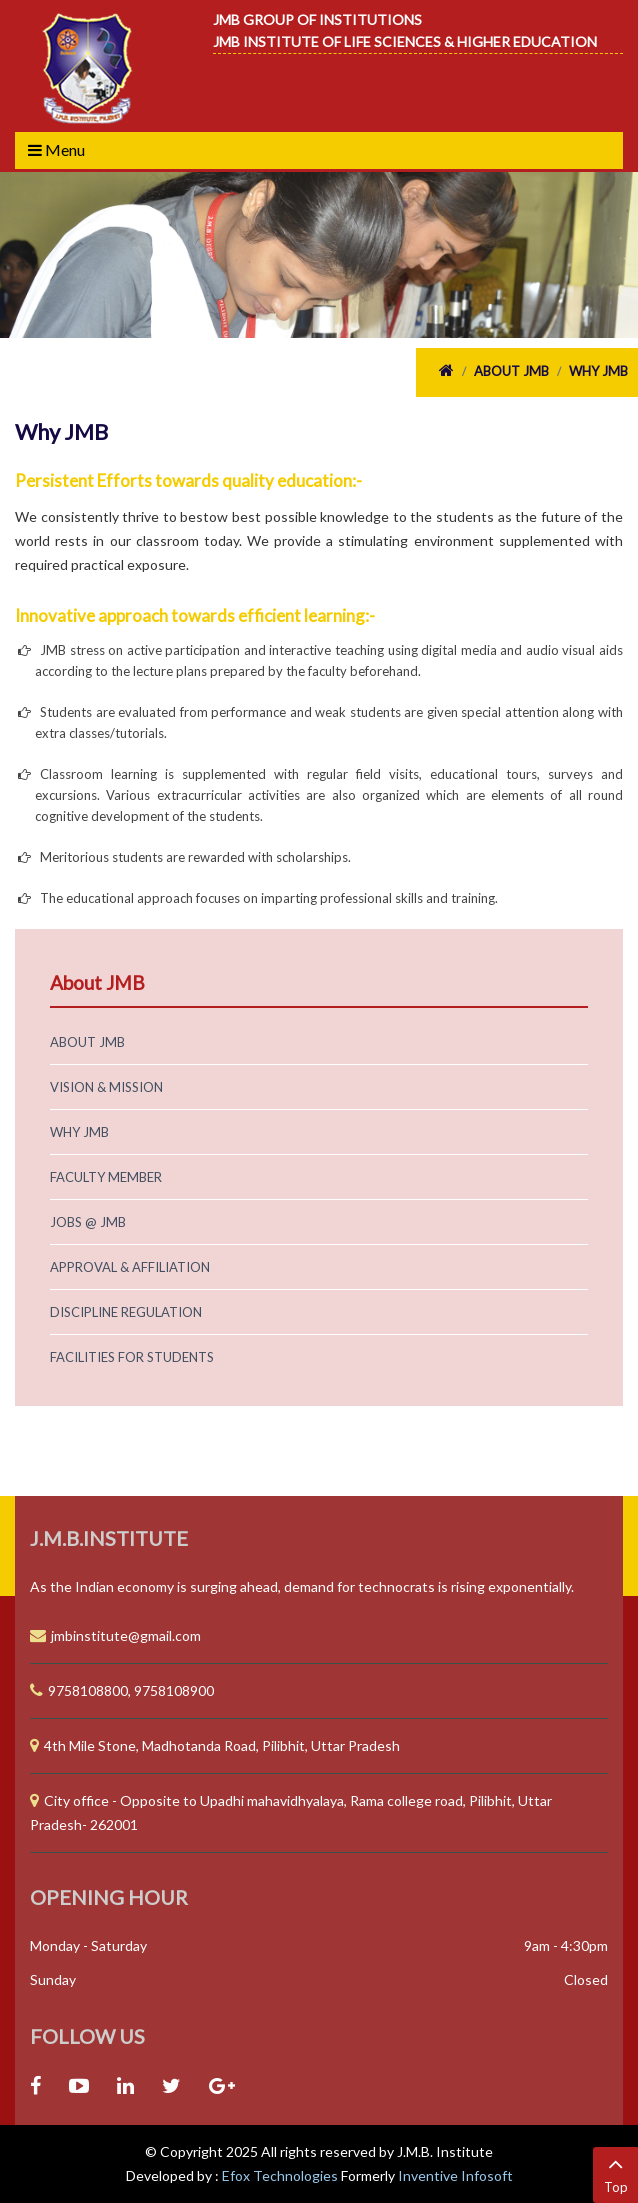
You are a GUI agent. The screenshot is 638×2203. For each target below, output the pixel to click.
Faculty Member (106, 1177)
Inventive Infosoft (455, 2175)
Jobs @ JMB (88, 1222)
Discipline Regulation (126, 1312)
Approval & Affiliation (130, 1267)
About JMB (511, 371)
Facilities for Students (132, 1357)
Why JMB (598, 371)
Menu (56, 149)
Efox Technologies (281, 2175)
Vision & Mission (106, 1087)
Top (615, 2173)
